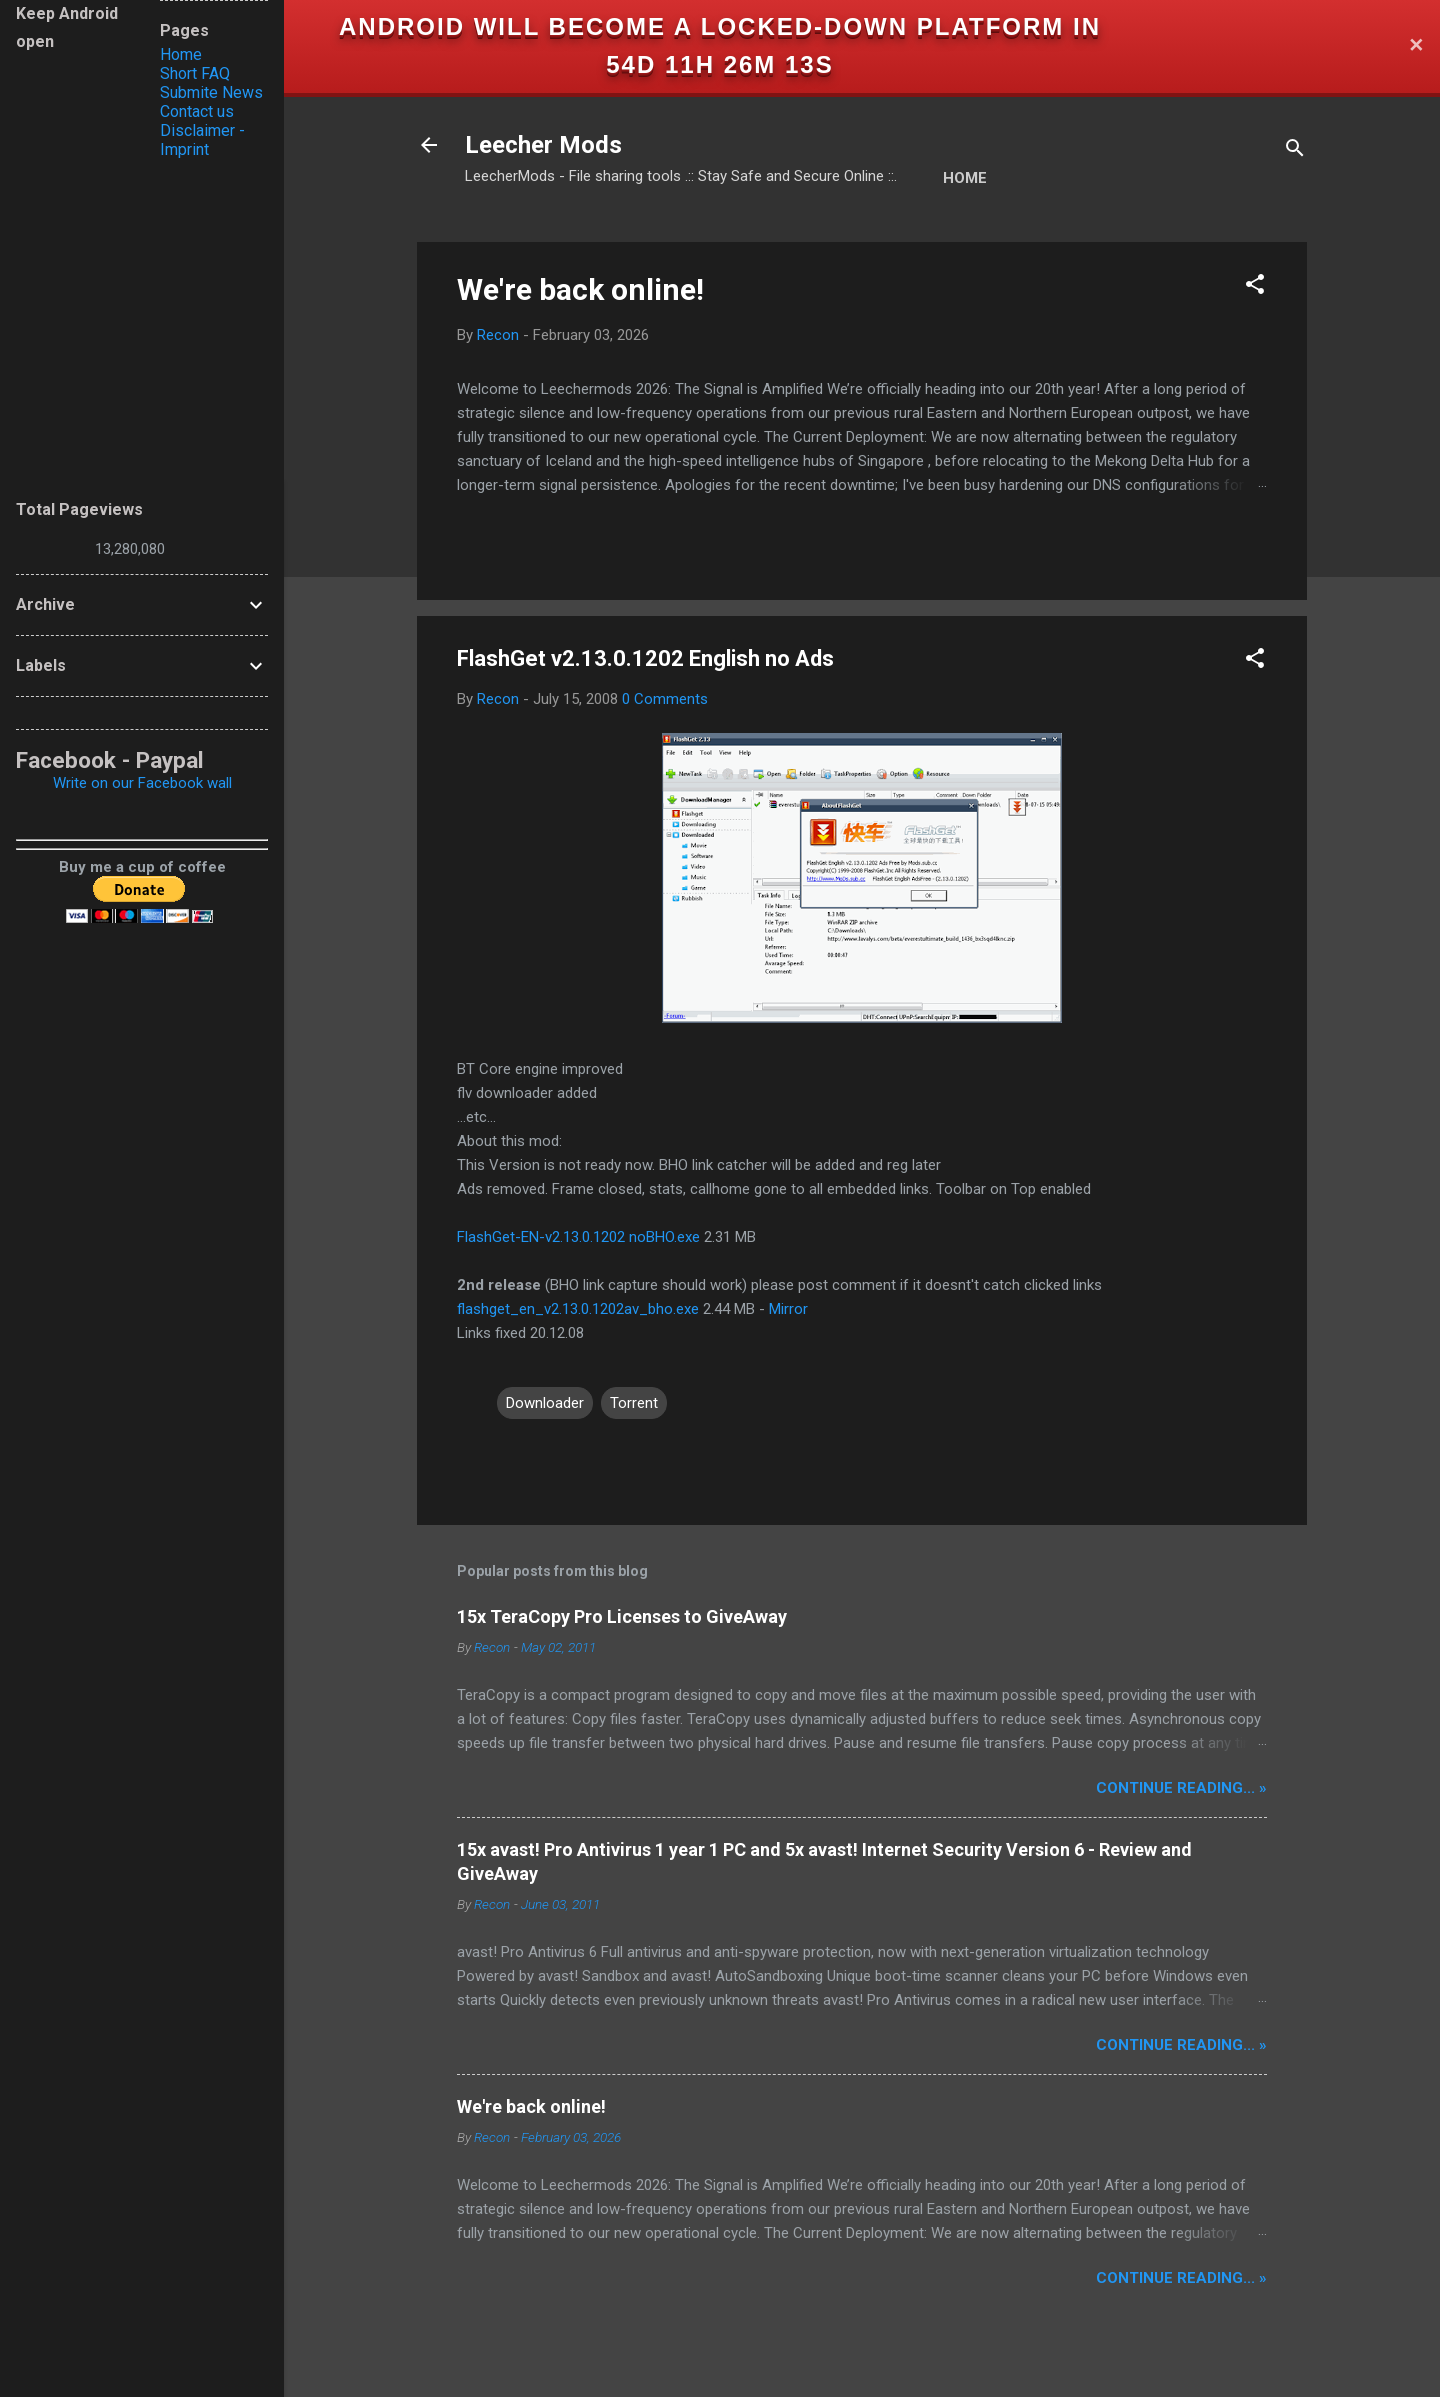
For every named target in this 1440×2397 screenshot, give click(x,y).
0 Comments (665, 699)
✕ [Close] (1416, 46)
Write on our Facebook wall (142, 783)
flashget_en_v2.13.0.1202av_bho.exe (578, 1309)
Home (965, 178)
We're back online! (580, 289)
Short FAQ (195, 73)
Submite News (211, 92)
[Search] (1295, 151)
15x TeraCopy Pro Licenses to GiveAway (622, 1616)
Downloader (545, 1403)
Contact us (197, 111)
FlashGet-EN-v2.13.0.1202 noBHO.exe (578, 1237)
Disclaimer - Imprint (202, 140)
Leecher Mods (543, 145)
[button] (1255, 287)
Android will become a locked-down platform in (720, 26)
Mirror (788, 1309)
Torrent (634, 1403)
